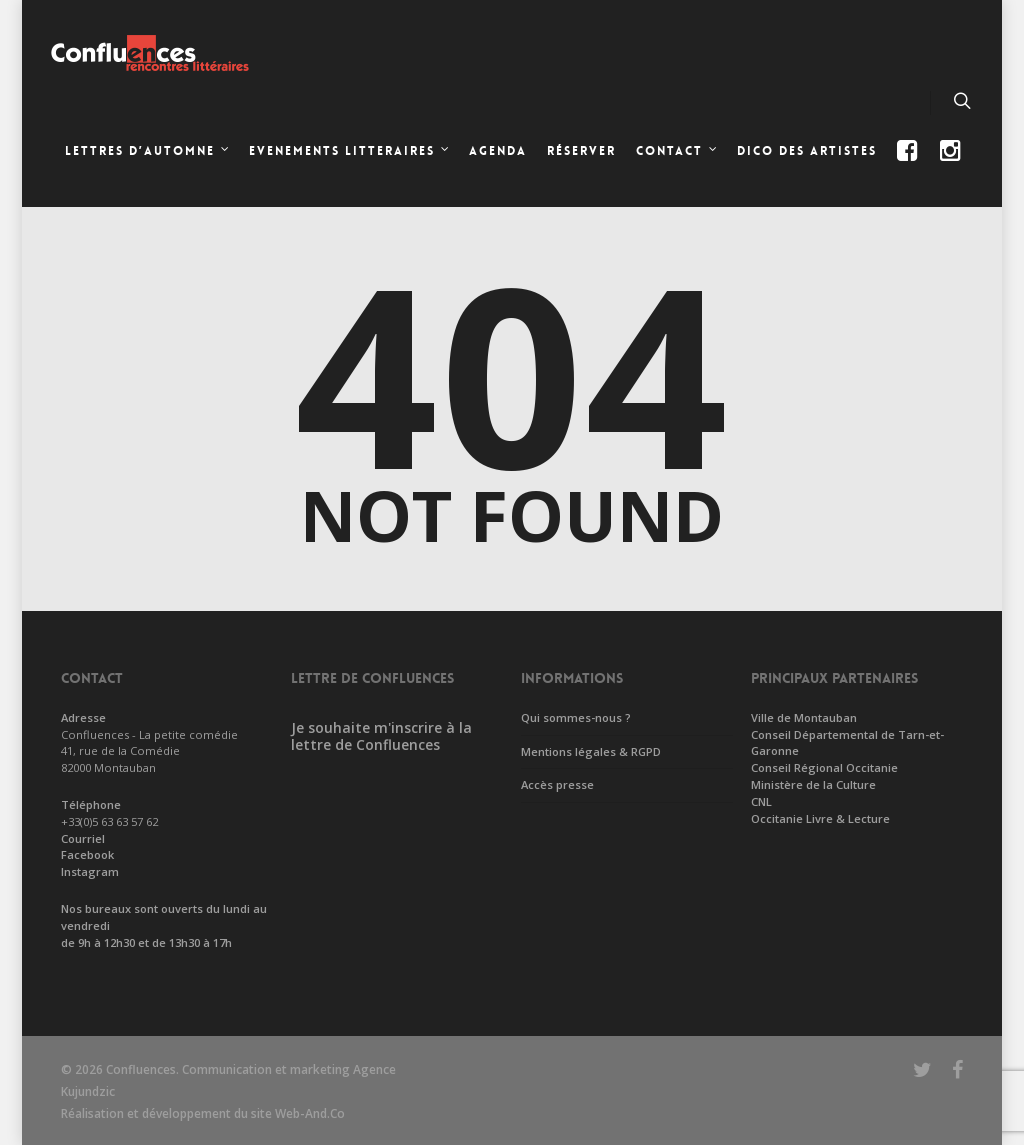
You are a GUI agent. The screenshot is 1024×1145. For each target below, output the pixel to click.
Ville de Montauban (804, 717)
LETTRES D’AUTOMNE (148, 153)
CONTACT (677, 153)
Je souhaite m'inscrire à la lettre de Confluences (381, 736)
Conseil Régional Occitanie (824, 767)
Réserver (581, 151)
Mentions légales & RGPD (591, 751)
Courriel (83, 838)
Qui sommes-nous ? (576, 717)
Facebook (87, 854)
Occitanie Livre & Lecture (820, 818)
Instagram (90, 871)
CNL (761, 801)
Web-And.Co (310, 1113)
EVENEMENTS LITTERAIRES (350, 153)
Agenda (498, 151)
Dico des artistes (807, 151)
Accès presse (557, 784)
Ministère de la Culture (813, 784)
